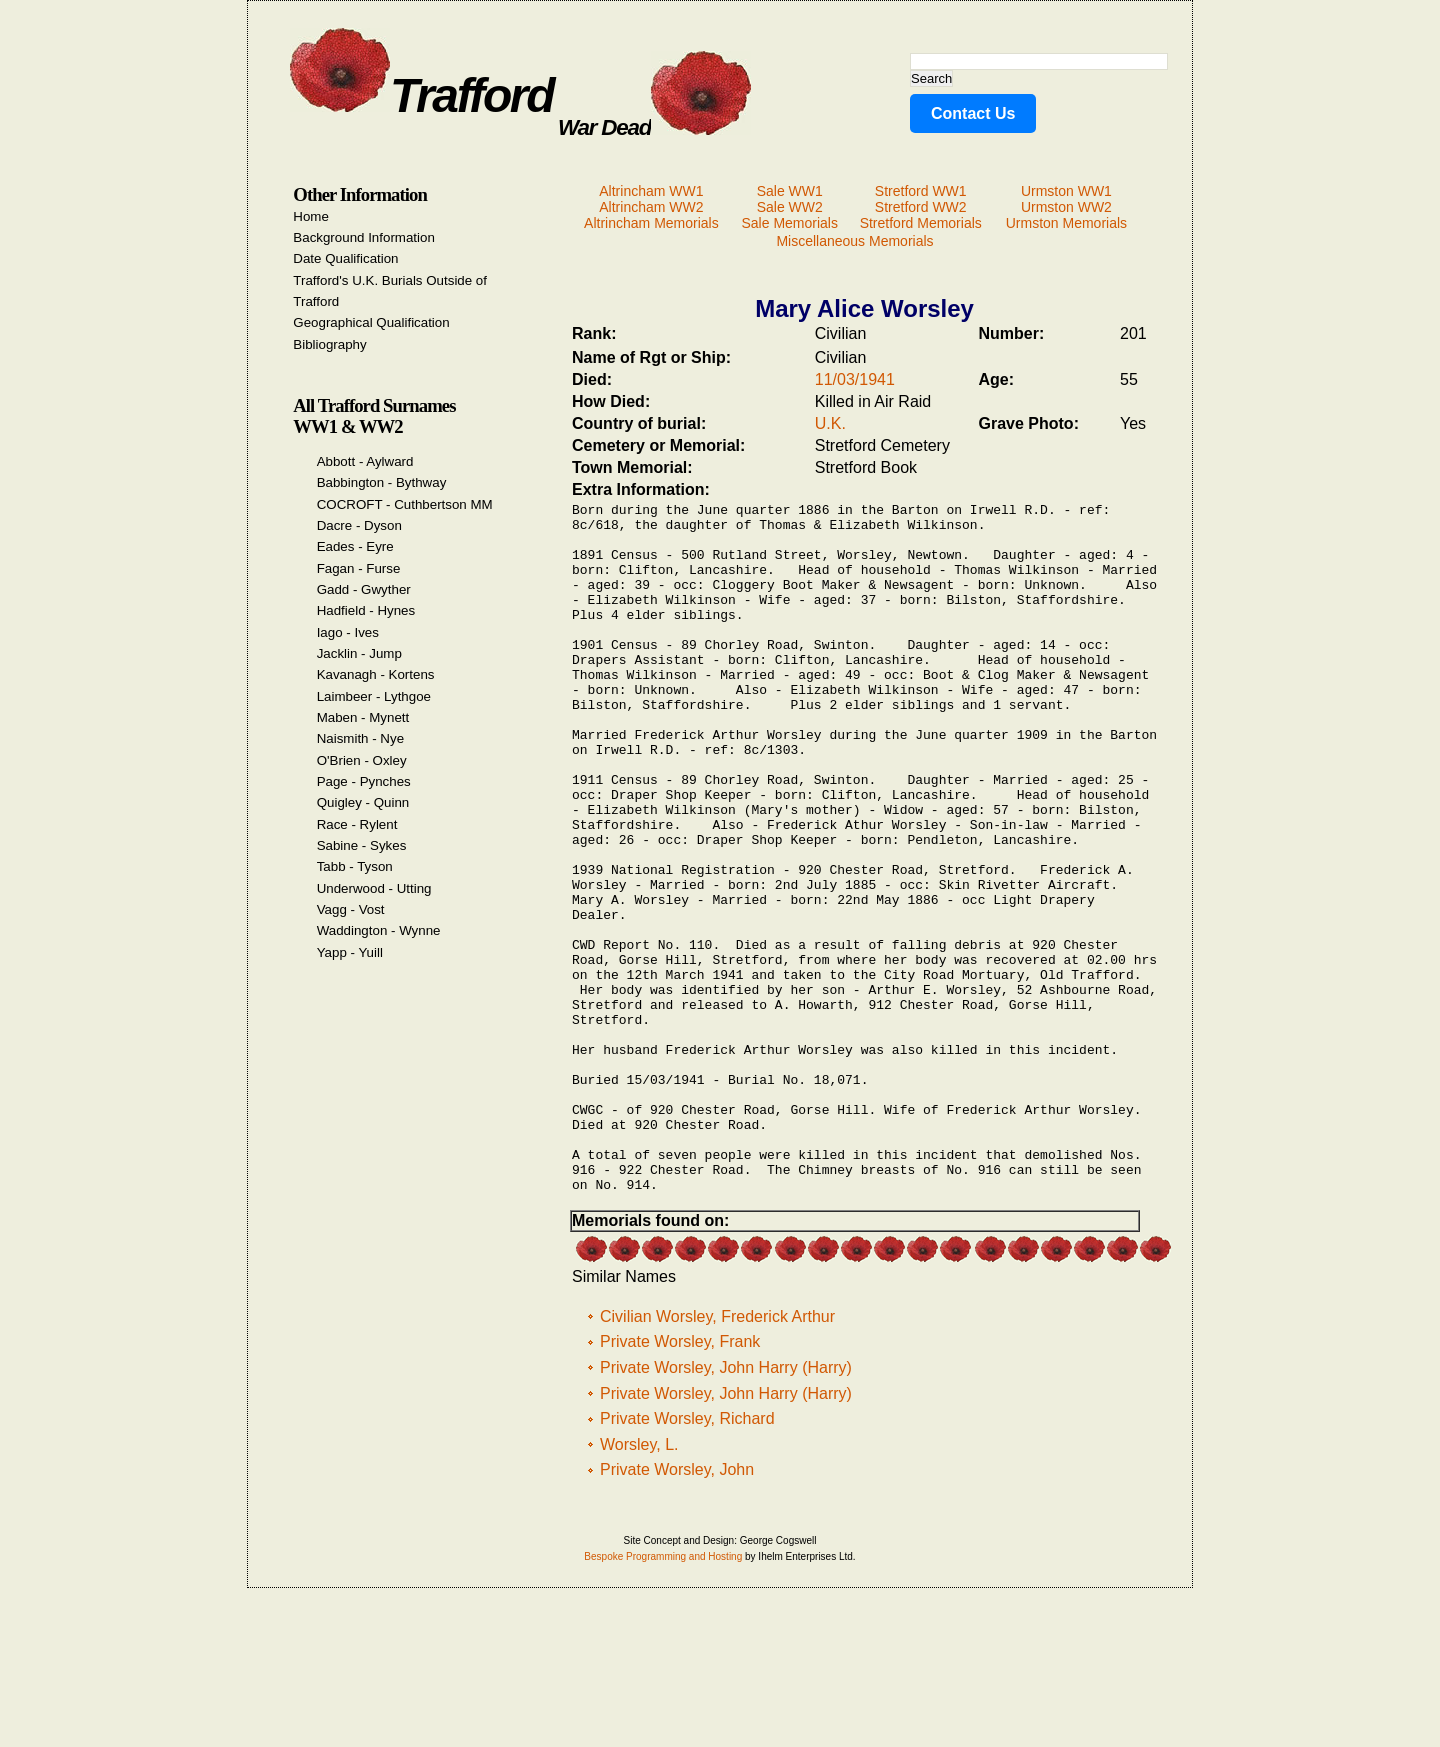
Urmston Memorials (1066, 223)
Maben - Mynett (363, 717)
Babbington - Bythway (382, 482)
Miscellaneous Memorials (854, 241)
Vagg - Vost (351, 909)
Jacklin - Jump (359, 653)
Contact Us (973, 113)
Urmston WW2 (1066, 207)
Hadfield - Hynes (366, 610)
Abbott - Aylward (365, 461)
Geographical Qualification (371, 322)
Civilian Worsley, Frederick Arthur (717, 1457)
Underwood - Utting (374, 888)
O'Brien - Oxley (362, 760)
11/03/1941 (855, 379)
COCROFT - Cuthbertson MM (405, 504)
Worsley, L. (639, 1585)
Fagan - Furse (359, 568)
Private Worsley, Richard (687, 1559)
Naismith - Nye (360, 738)
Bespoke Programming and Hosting (663, 1697)
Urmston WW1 (1066, 191)
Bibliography (329, 344)
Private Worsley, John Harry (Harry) (726, 1508)
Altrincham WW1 (651, 191)
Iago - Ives (348, 632)
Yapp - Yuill (350, 952)
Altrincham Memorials (651, 223)
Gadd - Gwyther (364, 589)
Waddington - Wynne (379, 930)
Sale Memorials (789, 223)
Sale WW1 (790, 191)
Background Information (364, 237)
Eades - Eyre (355, 546)
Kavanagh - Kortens (376, 674)
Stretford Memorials (921, 223)
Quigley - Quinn (363, 802)
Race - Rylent (357, 824)
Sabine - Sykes (362, 845)
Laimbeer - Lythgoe (374, 696)
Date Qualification (345, 258)
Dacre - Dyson (359, 525)
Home (311, 216)
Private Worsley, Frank (680, 1482)
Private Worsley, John (677, 1610)
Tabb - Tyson (355, 866)
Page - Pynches (364, 781)
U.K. (830, 423)
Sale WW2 (790, 207)
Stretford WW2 (921, 207)
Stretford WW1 (921, 191)
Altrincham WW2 (651, 207)
